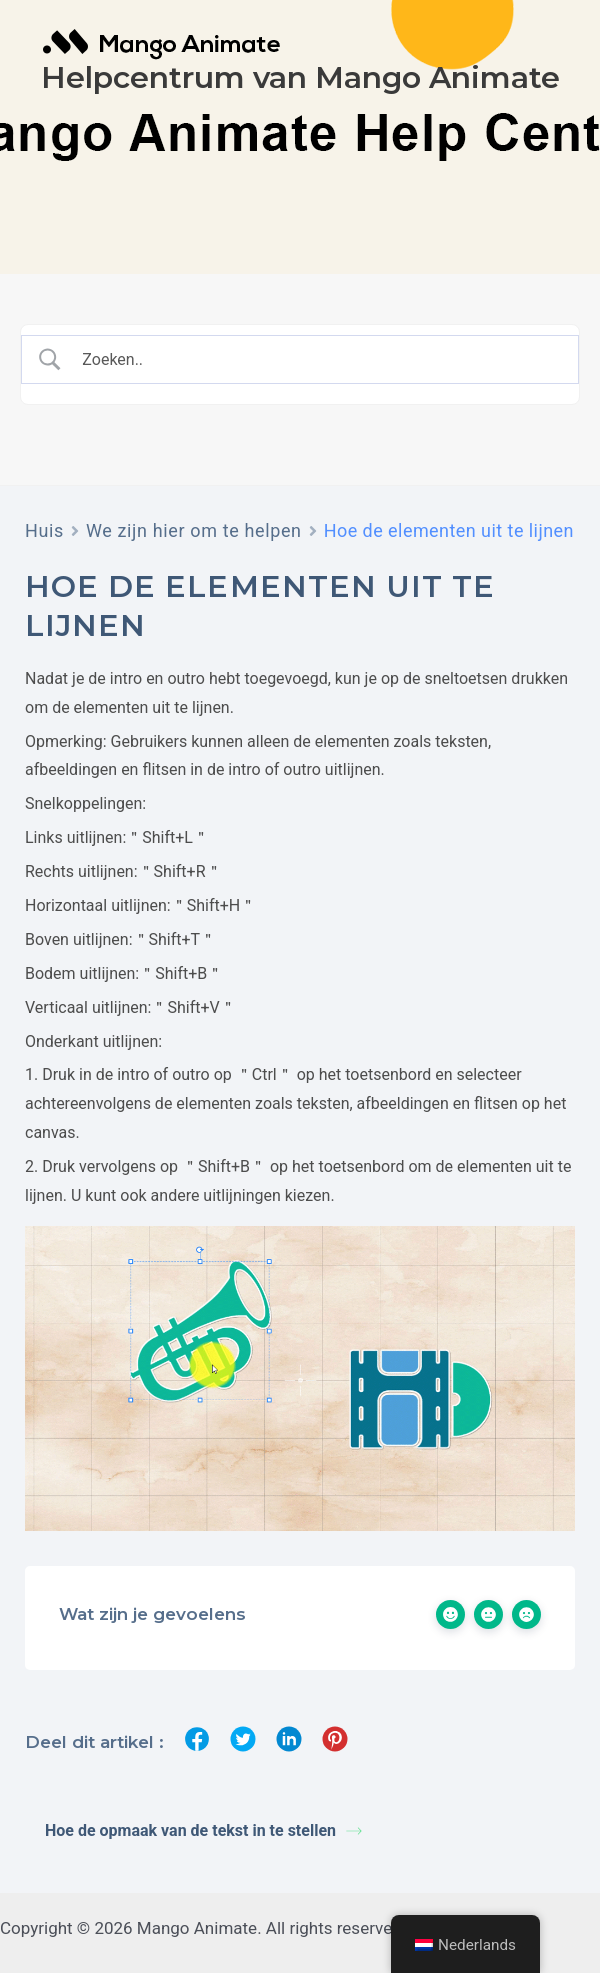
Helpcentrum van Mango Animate (300, 77)
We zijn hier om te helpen (194, 530)
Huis (44, 530)
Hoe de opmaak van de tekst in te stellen (203, 1830)
